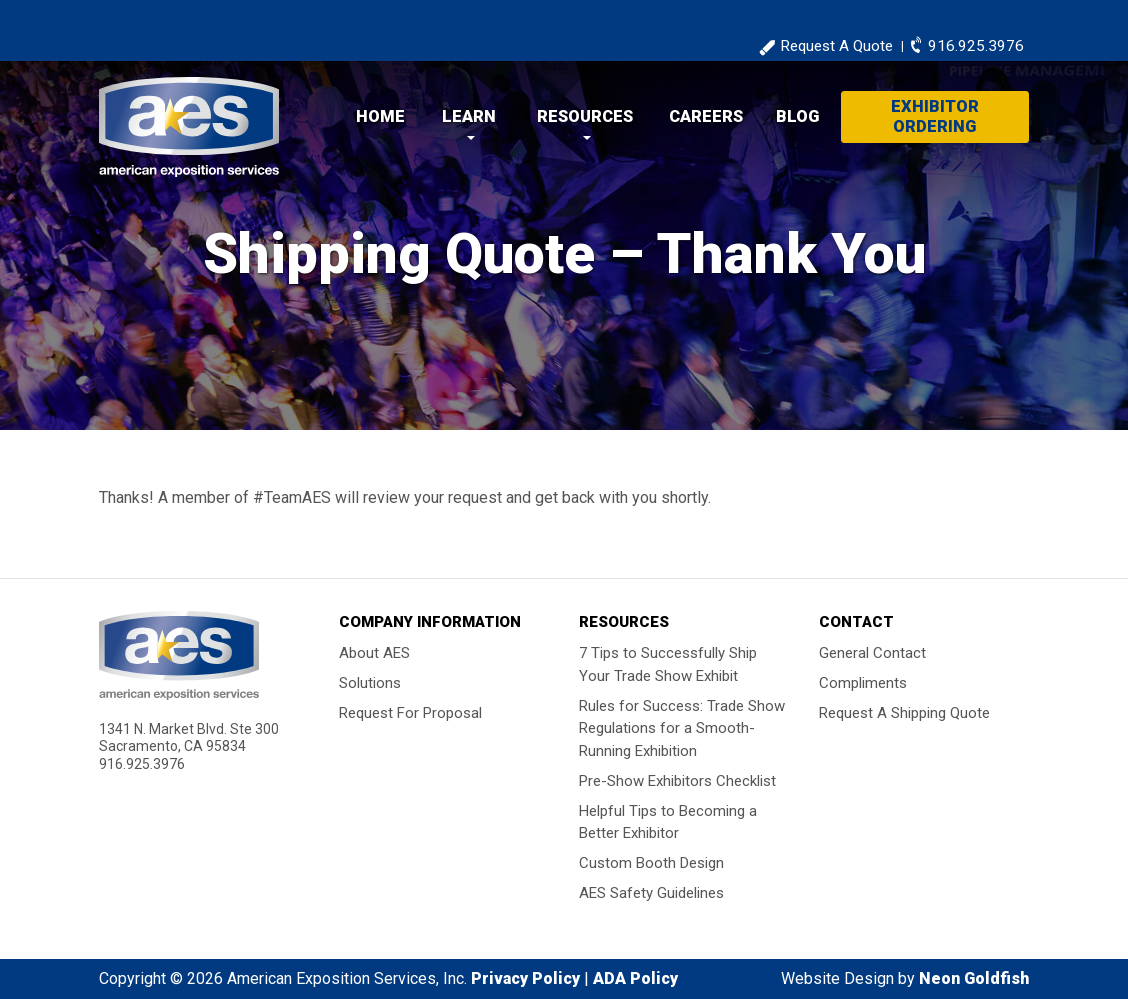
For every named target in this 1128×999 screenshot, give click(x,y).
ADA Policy (635, 978)
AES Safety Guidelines (651, 893)
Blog (797, 116)
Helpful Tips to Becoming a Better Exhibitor (668, 821)
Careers (706, 116)
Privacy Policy (525, 978)
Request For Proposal (410, 713)
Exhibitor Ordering (935, 116)
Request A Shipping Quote (904, 713)
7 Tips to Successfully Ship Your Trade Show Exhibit (668, 664)
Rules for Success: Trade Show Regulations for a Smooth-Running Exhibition (682, 727)
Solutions (370, 683)
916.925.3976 (976, 46)
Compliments (863, 683)
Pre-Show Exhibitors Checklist (677, 780)
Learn (469, 116)
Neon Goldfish (974, 978)
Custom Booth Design (651, 863)
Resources (585, 116)
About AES (374, 653)
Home (380, 116)
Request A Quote (836, 46)
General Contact (872, 653)
